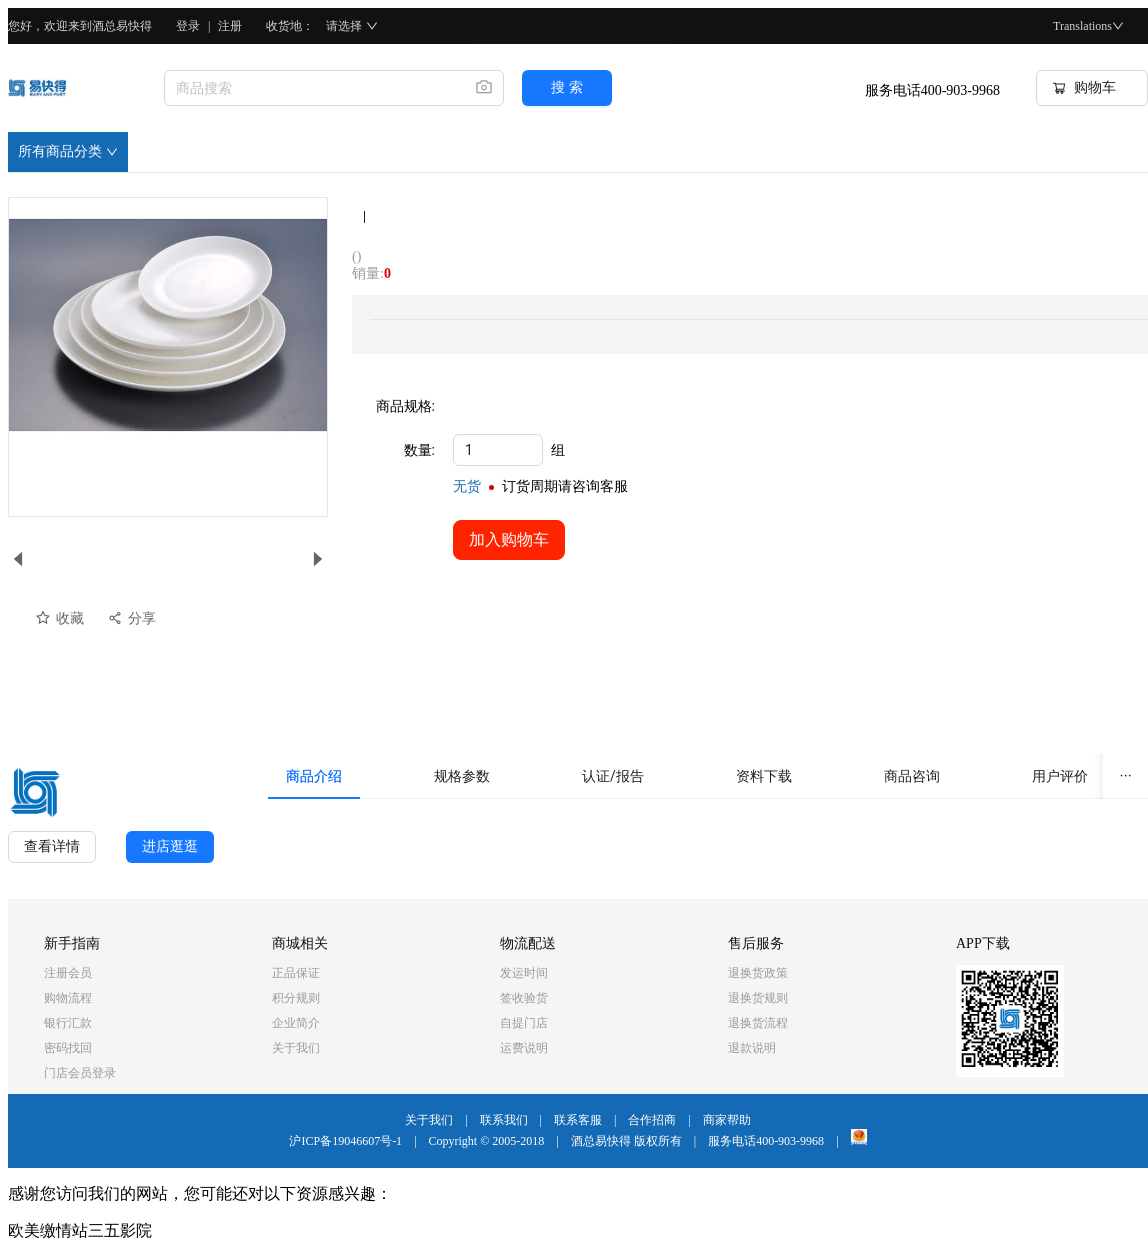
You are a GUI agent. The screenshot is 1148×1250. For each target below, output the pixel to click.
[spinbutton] (498, 450)
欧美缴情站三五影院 (80, 1230)
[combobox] (312, 88)
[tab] (314, 776)
